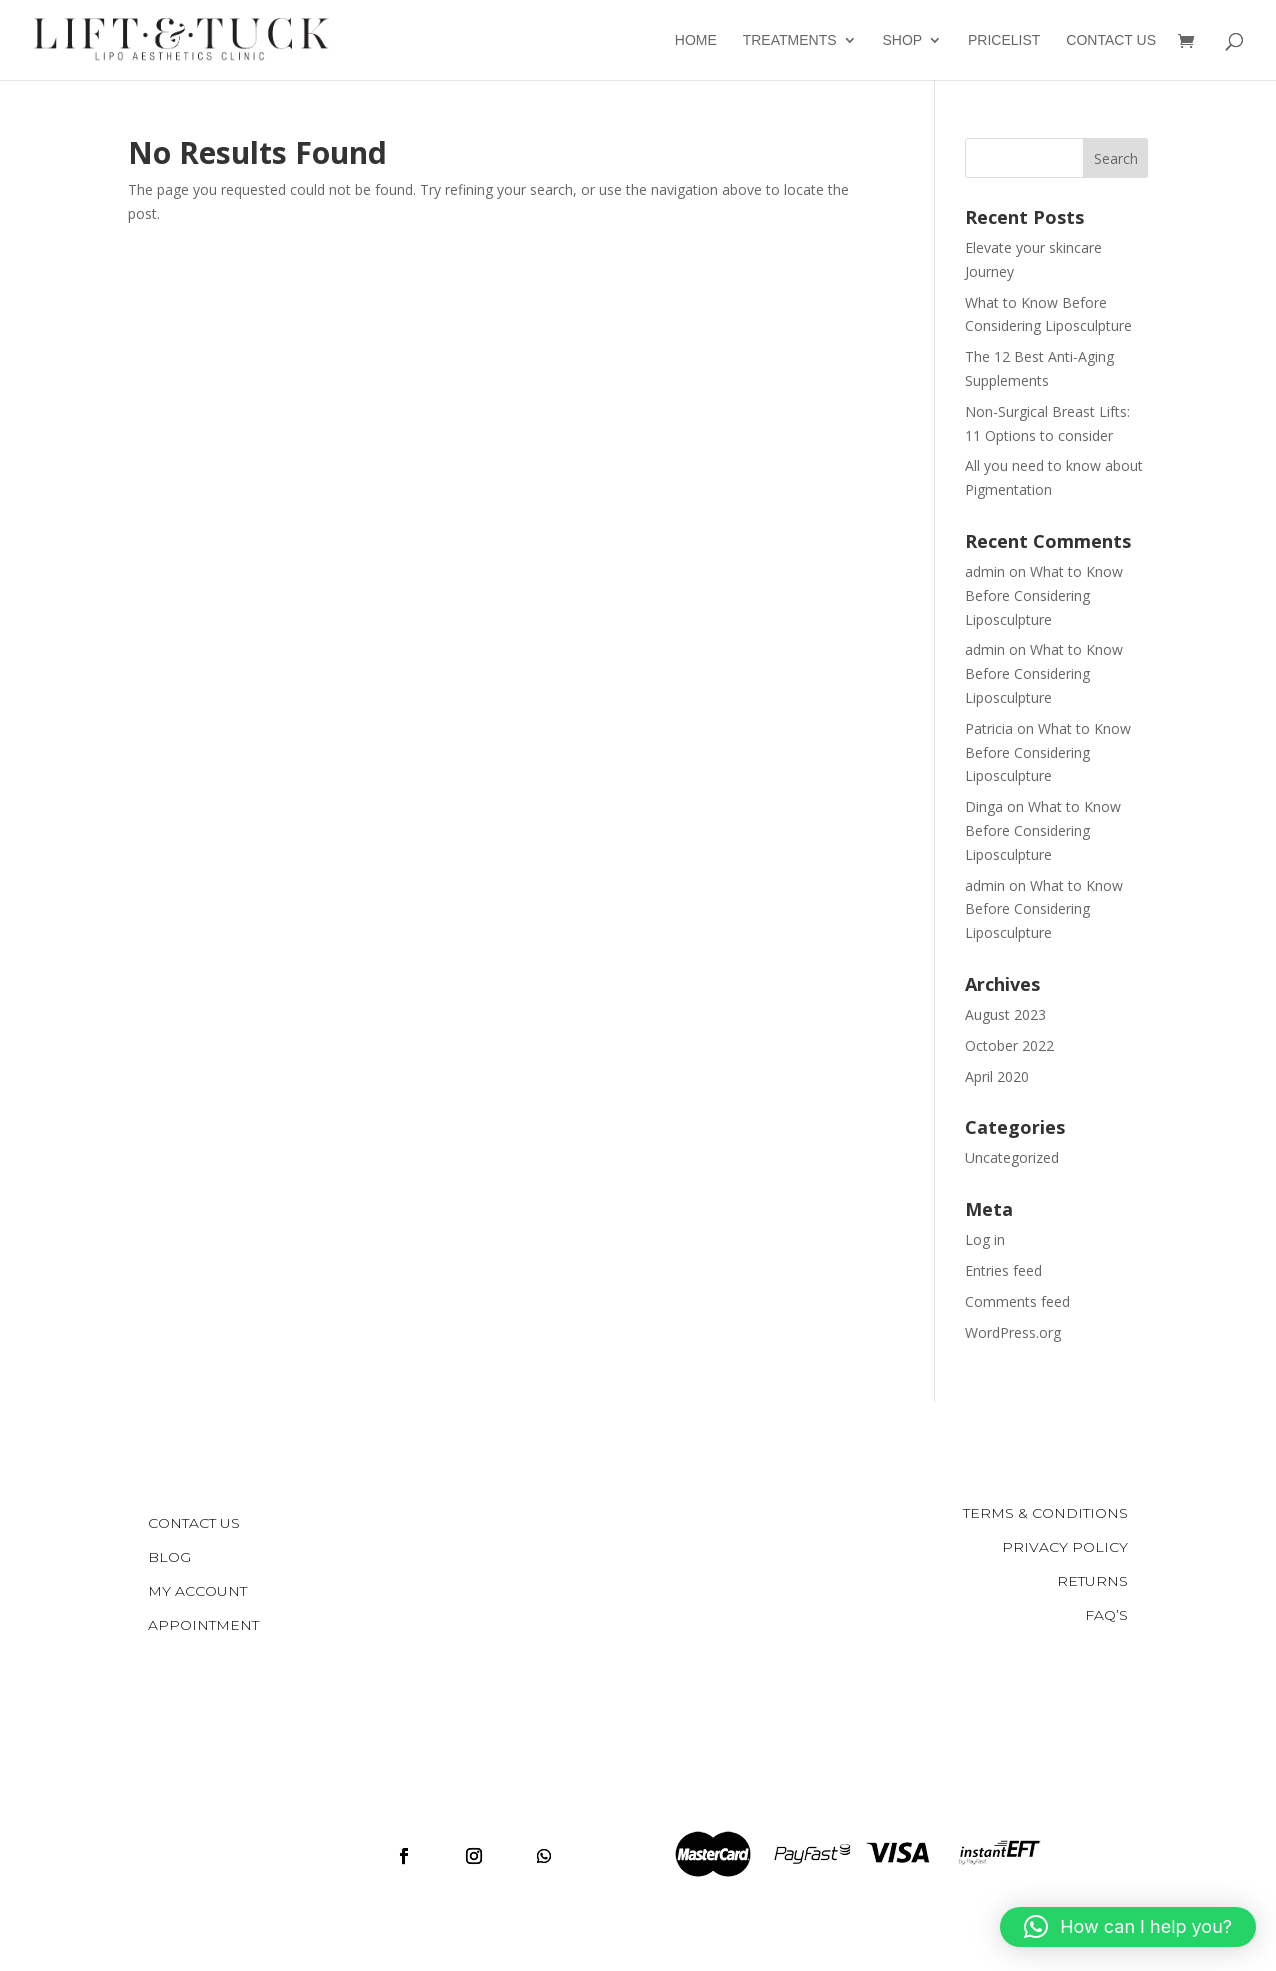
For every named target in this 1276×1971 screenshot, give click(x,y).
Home (696, 40)
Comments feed (1017, 1301)
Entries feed (1003, 1270)
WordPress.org (1013, 1332)
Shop (902, 40)
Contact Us (1111, 40)
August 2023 (1005, 1014)
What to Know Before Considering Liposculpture (1044, 595)
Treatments (790, 40)
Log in (985, 1239)
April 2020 (997, 1076)
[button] (1128, 1927)
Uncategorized (1012, 1157)
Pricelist (1004, 40)
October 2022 (1009, 1045)
